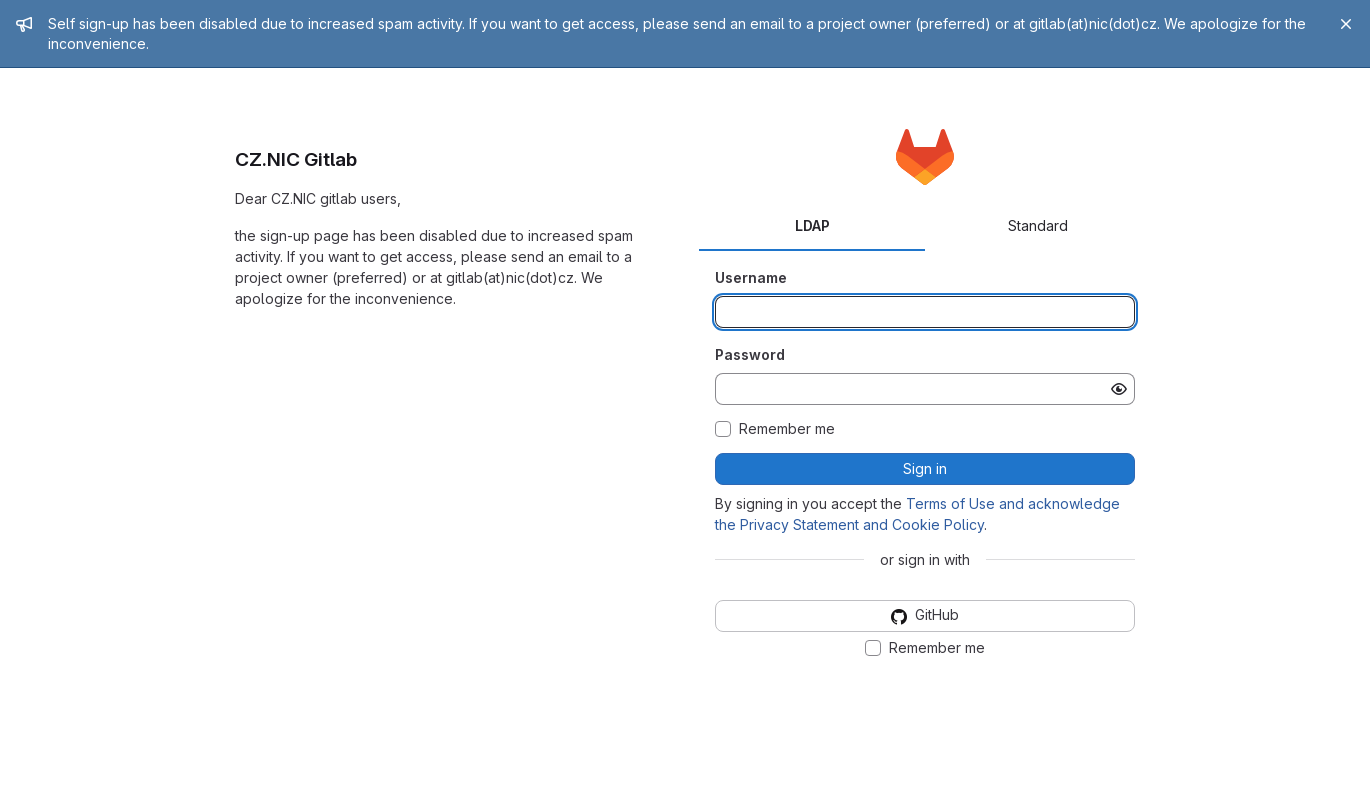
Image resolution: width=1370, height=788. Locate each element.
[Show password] (1119, 389)
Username (751, 277)
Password (750, 354)
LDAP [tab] (812, 225)
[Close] (1346, 24)
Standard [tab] (1038, 225)
